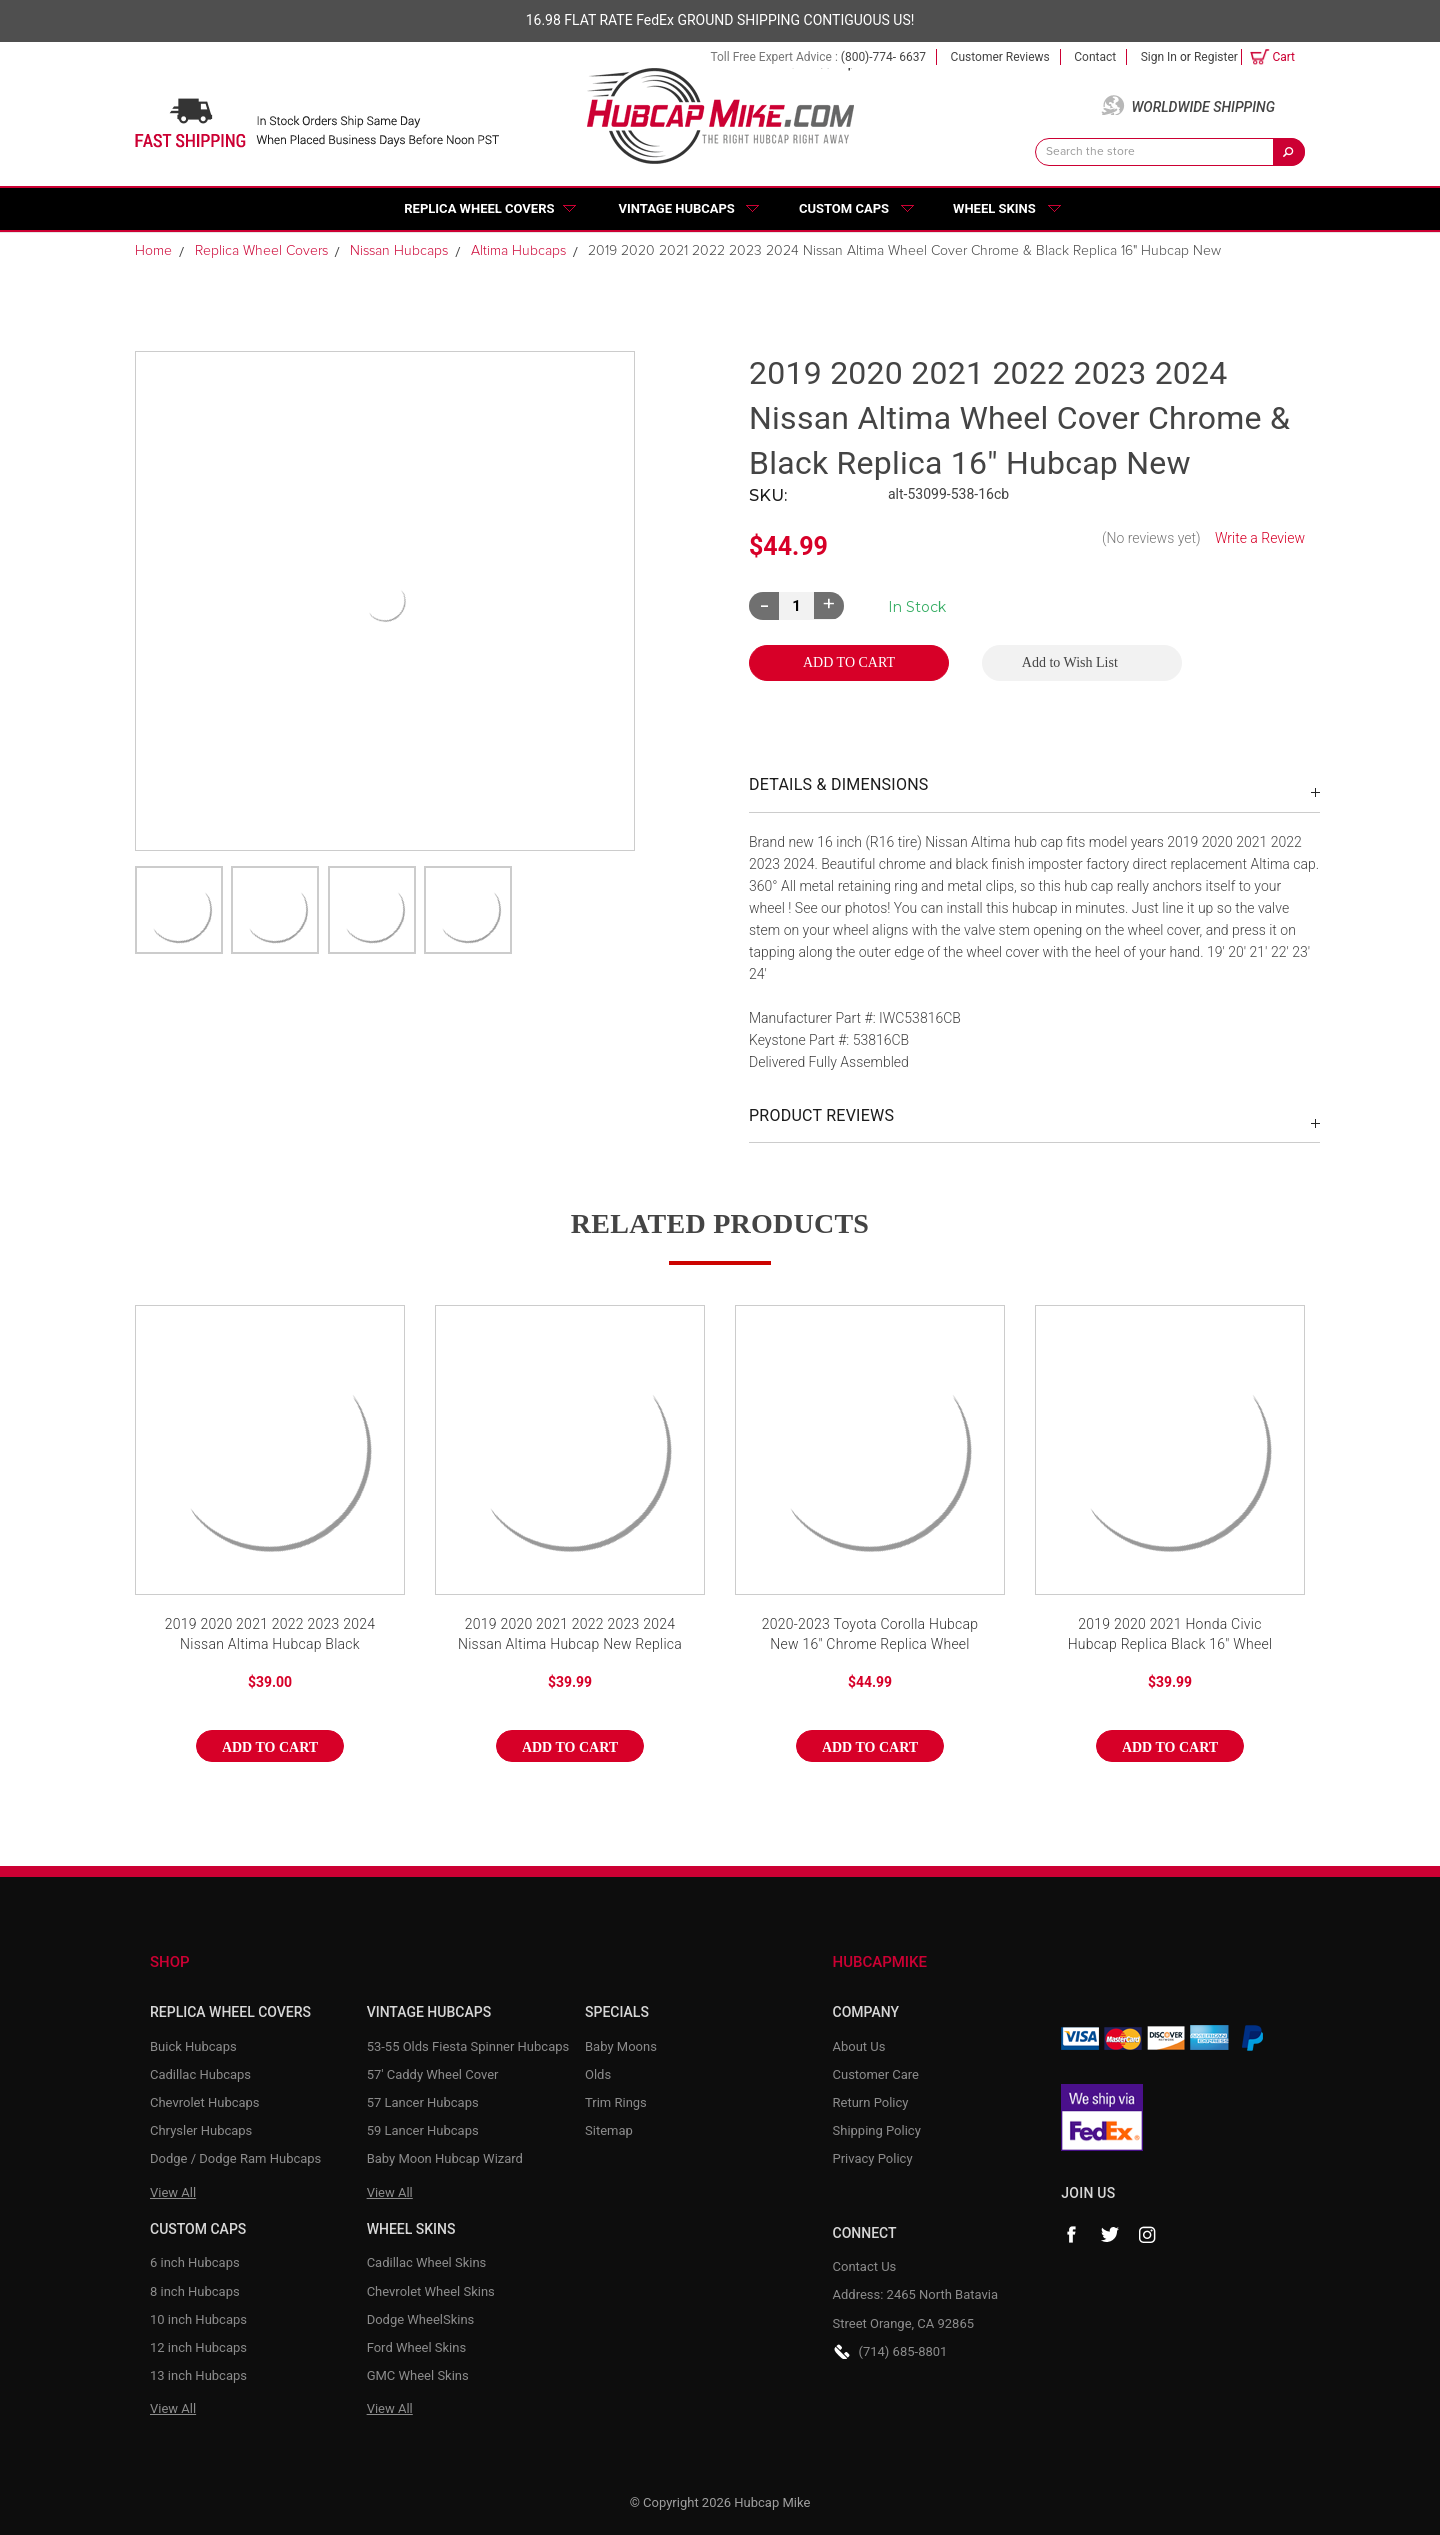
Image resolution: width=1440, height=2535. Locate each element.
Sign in (1159, 57)
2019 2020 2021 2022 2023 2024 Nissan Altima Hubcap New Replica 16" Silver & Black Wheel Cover (570, 1635)
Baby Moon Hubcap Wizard (445, 2158)
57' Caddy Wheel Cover (433, 2074)
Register (1216, 57)
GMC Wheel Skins (418, 2375)
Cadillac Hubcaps (200, 2074)
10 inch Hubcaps (198, 2319)
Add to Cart (270, 1747)
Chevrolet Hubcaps (205, 2102)
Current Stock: (917, 607)
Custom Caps (844, 208)
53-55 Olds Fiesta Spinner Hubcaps (468, 2046)
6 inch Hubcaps (195, 2262)
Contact (1095, 57)
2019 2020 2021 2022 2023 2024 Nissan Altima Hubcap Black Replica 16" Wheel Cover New (270, 1635)
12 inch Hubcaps (198, 2347)
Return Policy (871, 2102)
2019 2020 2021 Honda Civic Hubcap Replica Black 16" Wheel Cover (1170, 1635)
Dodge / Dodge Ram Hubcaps (235, 2158)
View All (173, 2192)
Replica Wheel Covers (479, 208)
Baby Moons (621, 2046)
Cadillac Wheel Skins (427, 2262)
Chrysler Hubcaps (201, 2130)
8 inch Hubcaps (195, 2291)
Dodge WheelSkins (421, 2319)
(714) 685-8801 (903, 2351)
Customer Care (876, 2074)
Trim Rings (616, 2102)
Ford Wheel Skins (417, 2347)
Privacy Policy (873, 2158)
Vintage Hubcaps (677, 208)
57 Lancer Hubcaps (423, 2102)
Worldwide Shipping (1203, 107)
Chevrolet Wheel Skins (431, 2291)
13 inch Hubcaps (198, 2375)
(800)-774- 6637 (883, 57)
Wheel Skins (994, 208)
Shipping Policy (877, 2130)
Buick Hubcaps (193, 2046)
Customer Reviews (1000, 57)
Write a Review (1260, 538)
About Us (859, 2046)
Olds (598, 2074)
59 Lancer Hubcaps (423, 2130)
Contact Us (865, 2266)
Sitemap (609, 2130)
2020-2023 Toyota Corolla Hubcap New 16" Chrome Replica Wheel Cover (870, 1635)
